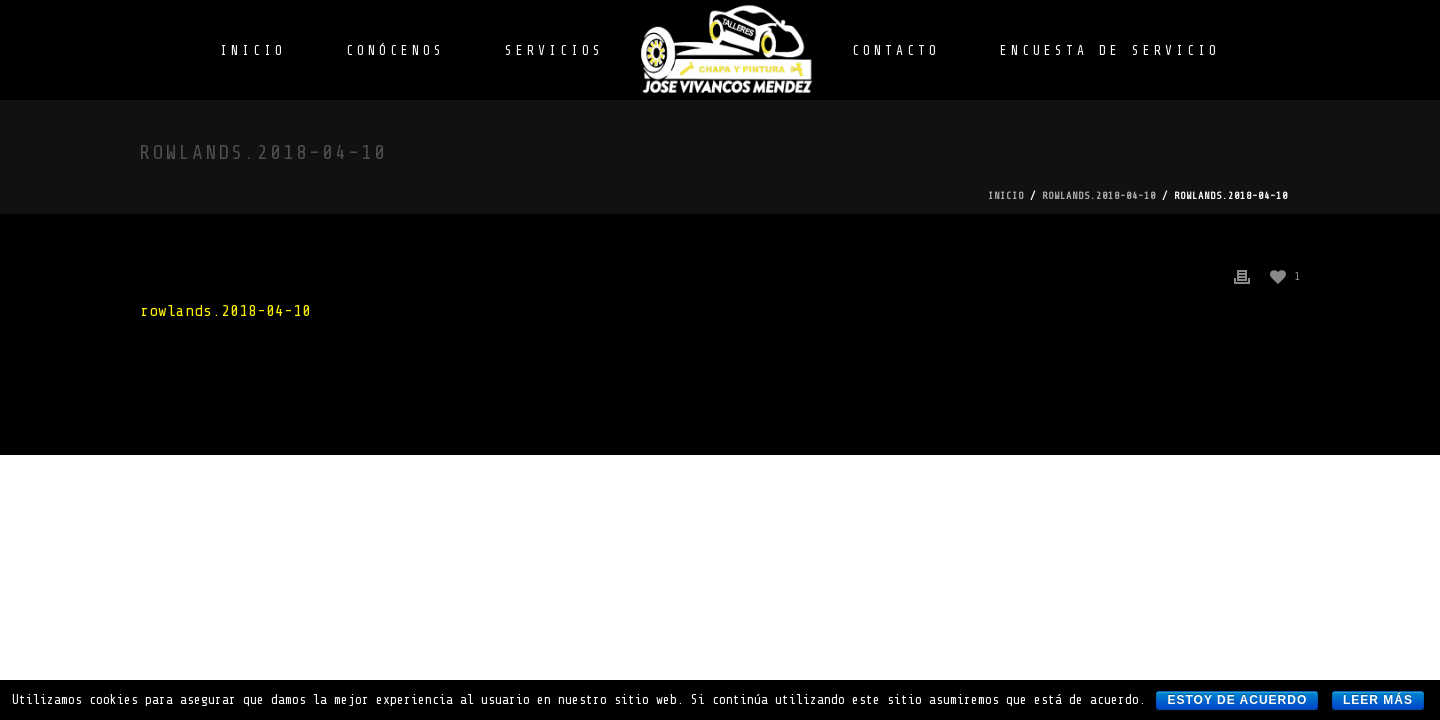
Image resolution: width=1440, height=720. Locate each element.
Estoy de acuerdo (1237, 700)
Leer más (1378, 700)
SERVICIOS (554, 50)
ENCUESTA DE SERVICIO (1110, 50)
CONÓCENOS (395, 50)
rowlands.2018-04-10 (1099, 195)
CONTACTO (896, 50)
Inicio (1006, 195)
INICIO (253, 50)
